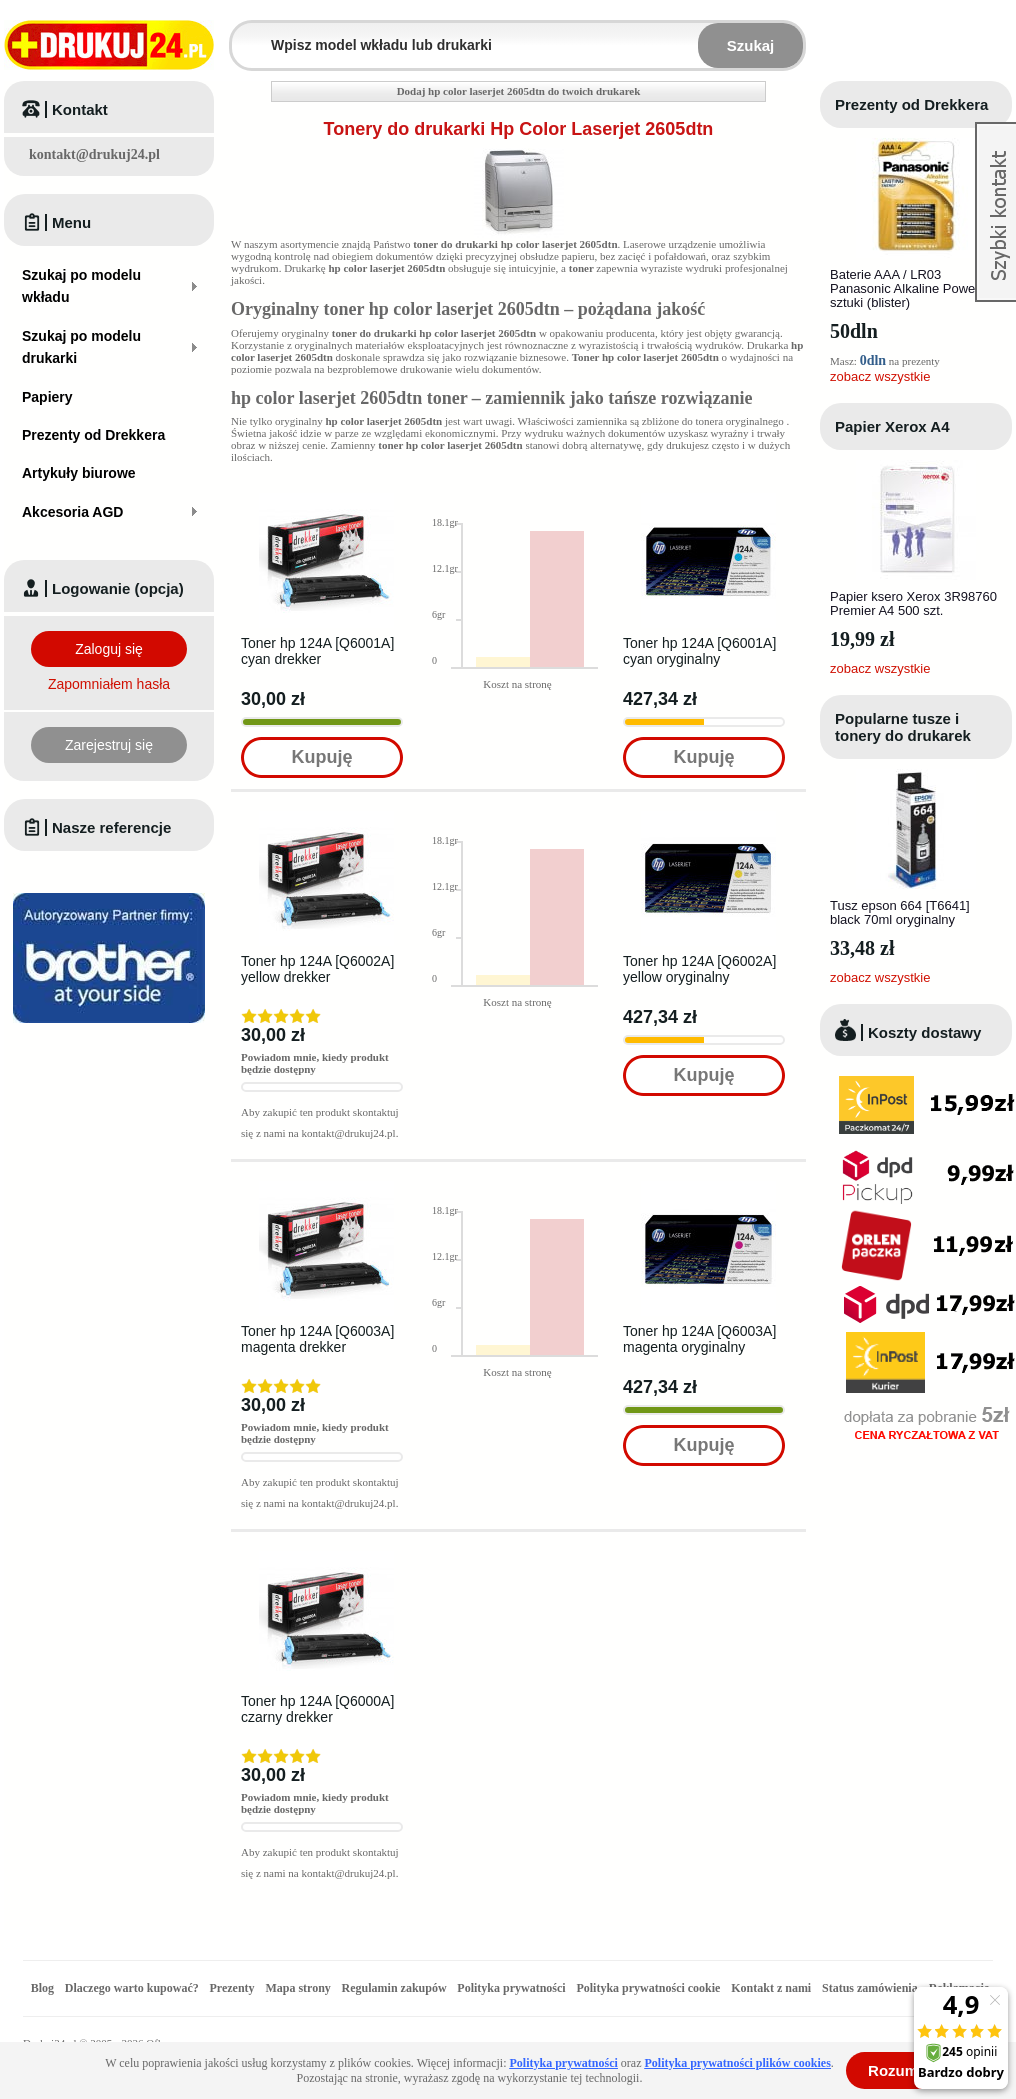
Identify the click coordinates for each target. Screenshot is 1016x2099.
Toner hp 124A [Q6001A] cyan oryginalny (699, 651)
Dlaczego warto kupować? (132, 1988)
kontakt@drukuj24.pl (94, 154)
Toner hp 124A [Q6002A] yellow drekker (317, 969)
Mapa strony (297, 1988)
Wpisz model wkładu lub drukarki (244, 33)
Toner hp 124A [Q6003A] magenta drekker (317, 1339)
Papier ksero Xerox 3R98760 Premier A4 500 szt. (913, 603)
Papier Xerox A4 (892, 426)
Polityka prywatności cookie (648, 1988)
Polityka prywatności (511, 1988)
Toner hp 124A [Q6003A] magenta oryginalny (699, 1339)
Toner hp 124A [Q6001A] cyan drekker (317, 651)
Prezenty (232, 1988)
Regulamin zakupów (394, 1988)
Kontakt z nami (771, 1988)
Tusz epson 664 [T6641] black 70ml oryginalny (900, 912)
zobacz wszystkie (880, 376)
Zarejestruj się (109, 745)
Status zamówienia (871, 1988)
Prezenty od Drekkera (911, 104)
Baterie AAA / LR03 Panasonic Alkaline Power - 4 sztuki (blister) (914, 288)
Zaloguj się (109, 649)
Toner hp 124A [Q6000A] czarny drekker (317, 1709)
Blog (42, 1988)
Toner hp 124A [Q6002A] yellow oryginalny (699, 969)
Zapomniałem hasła (109, 684)
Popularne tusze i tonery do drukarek (903, 727)
